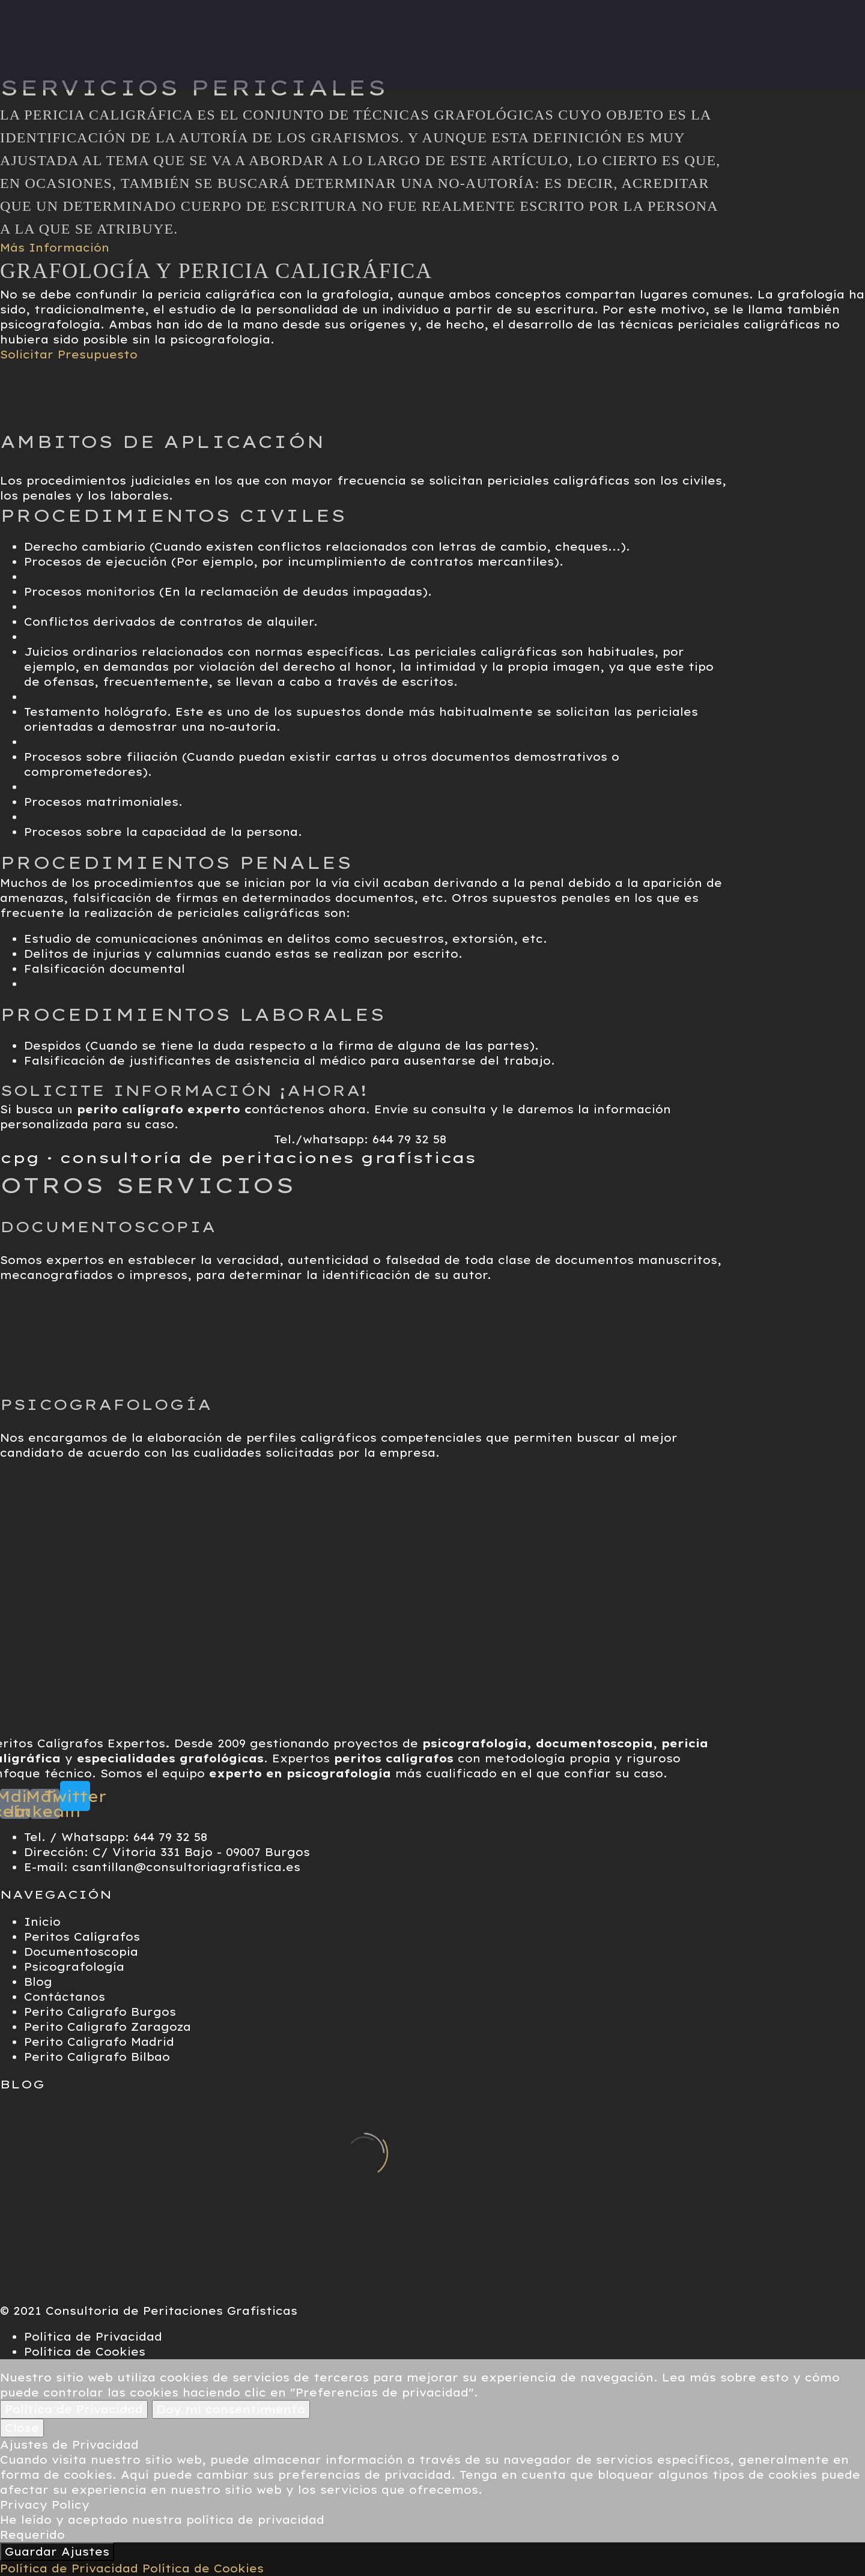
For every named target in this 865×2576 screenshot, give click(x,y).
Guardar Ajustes (57, 2552)
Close (22, 2428)
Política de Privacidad (74, 2409)
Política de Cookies (203, 2568)
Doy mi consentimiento (231, 2409)
